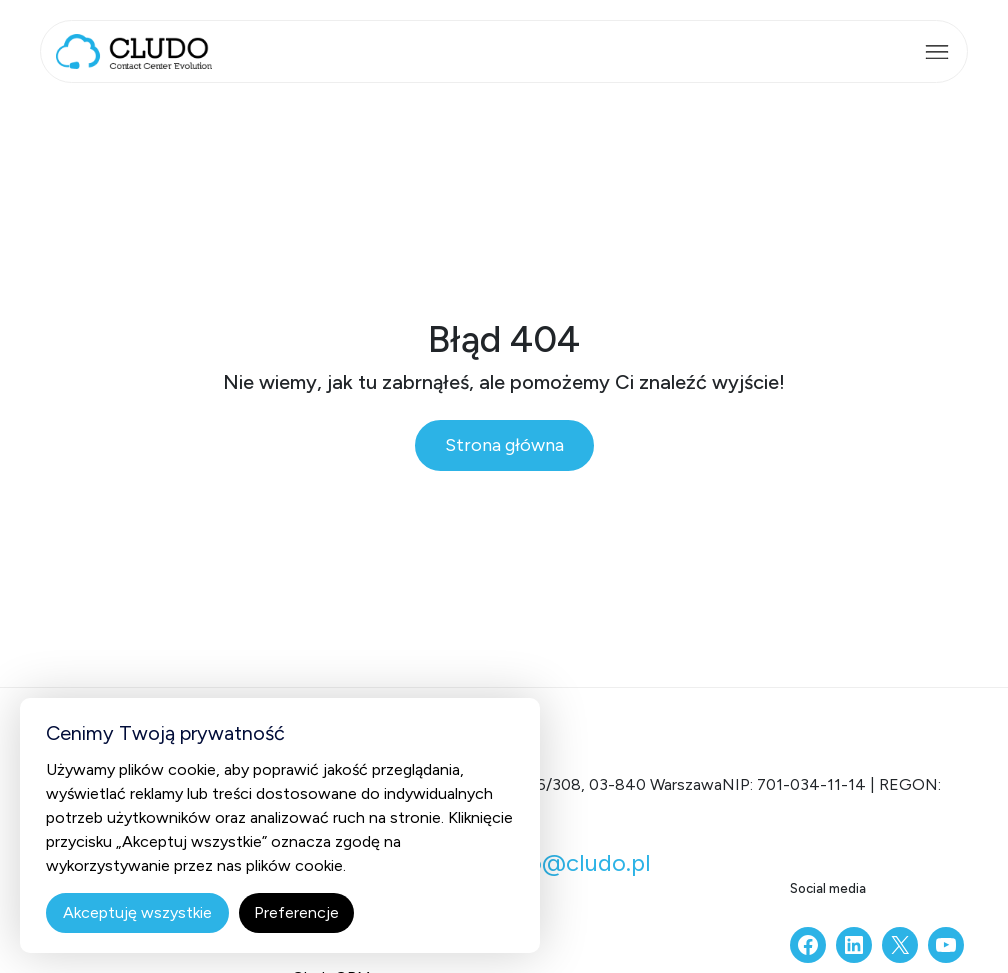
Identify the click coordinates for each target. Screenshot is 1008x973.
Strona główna (504, 445)
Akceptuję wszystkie (137, 912)
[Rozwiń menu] (937, 52)
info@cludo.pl (575, 862)
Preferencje (296, 912)
